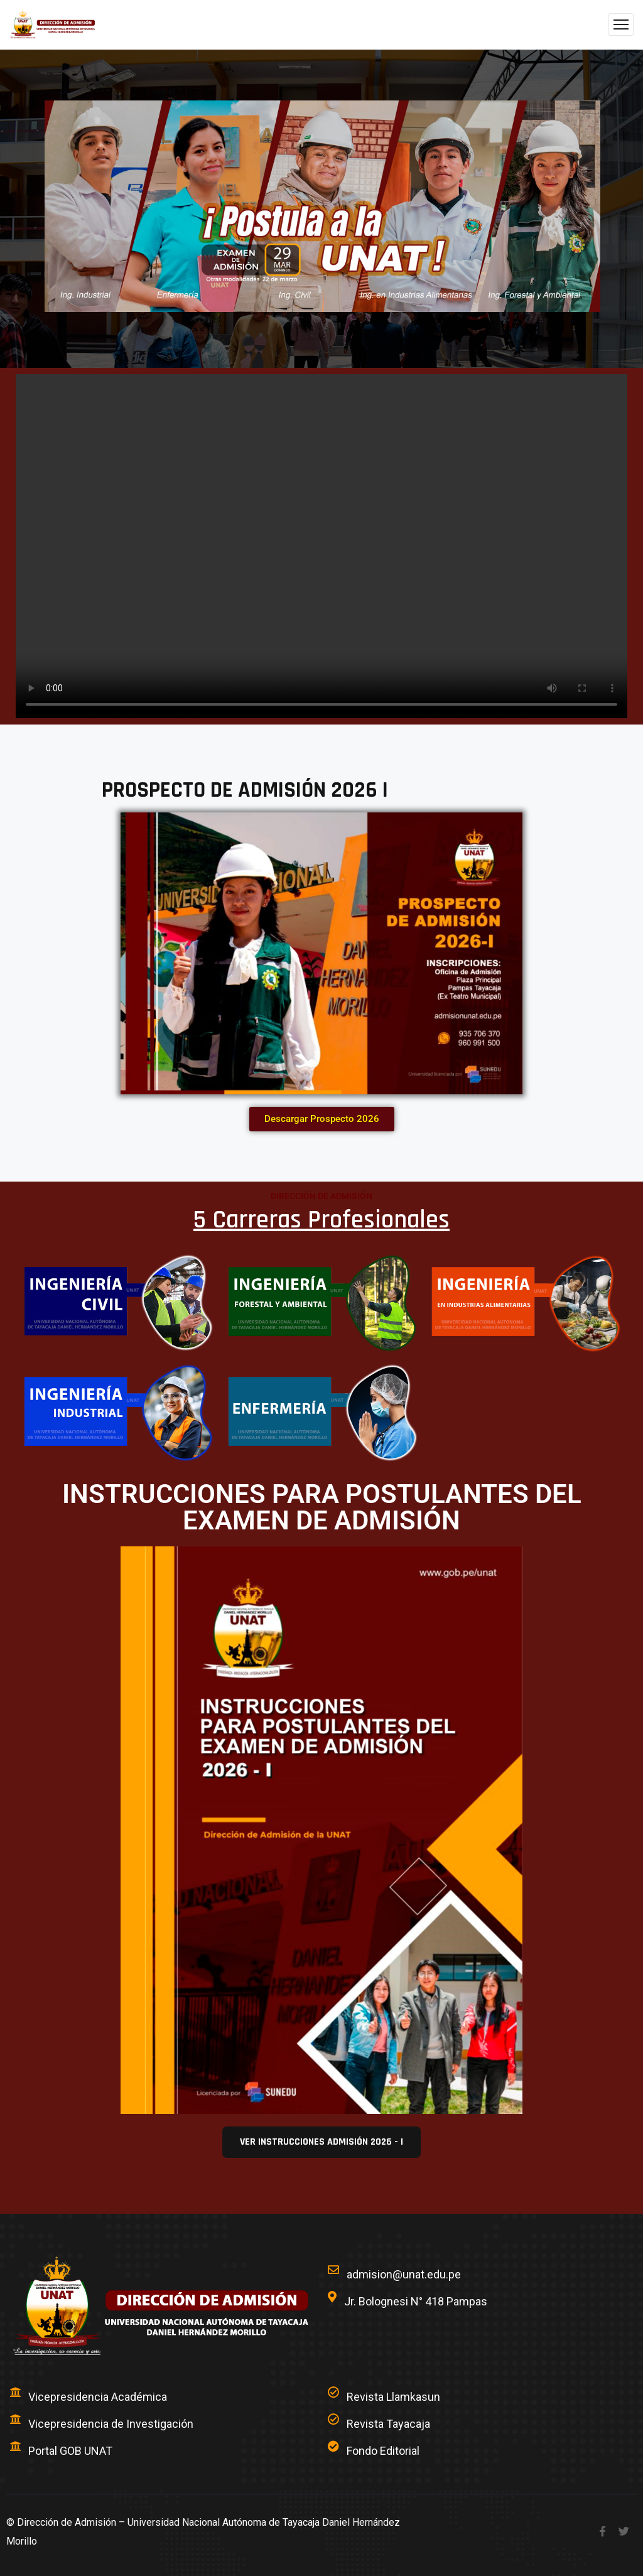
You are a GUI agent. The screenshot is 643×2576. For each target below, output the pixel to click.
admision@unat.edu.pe (404, 2274)
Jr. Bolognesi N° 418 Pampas (415, 2301)
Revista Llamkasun (393, 2396)
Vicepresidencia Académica (97, 2396)
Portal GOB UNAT (70, 2450)
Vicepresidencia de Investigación (110, 2423)
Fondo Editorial (383, 2450)
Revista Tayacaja (388, 2423)
